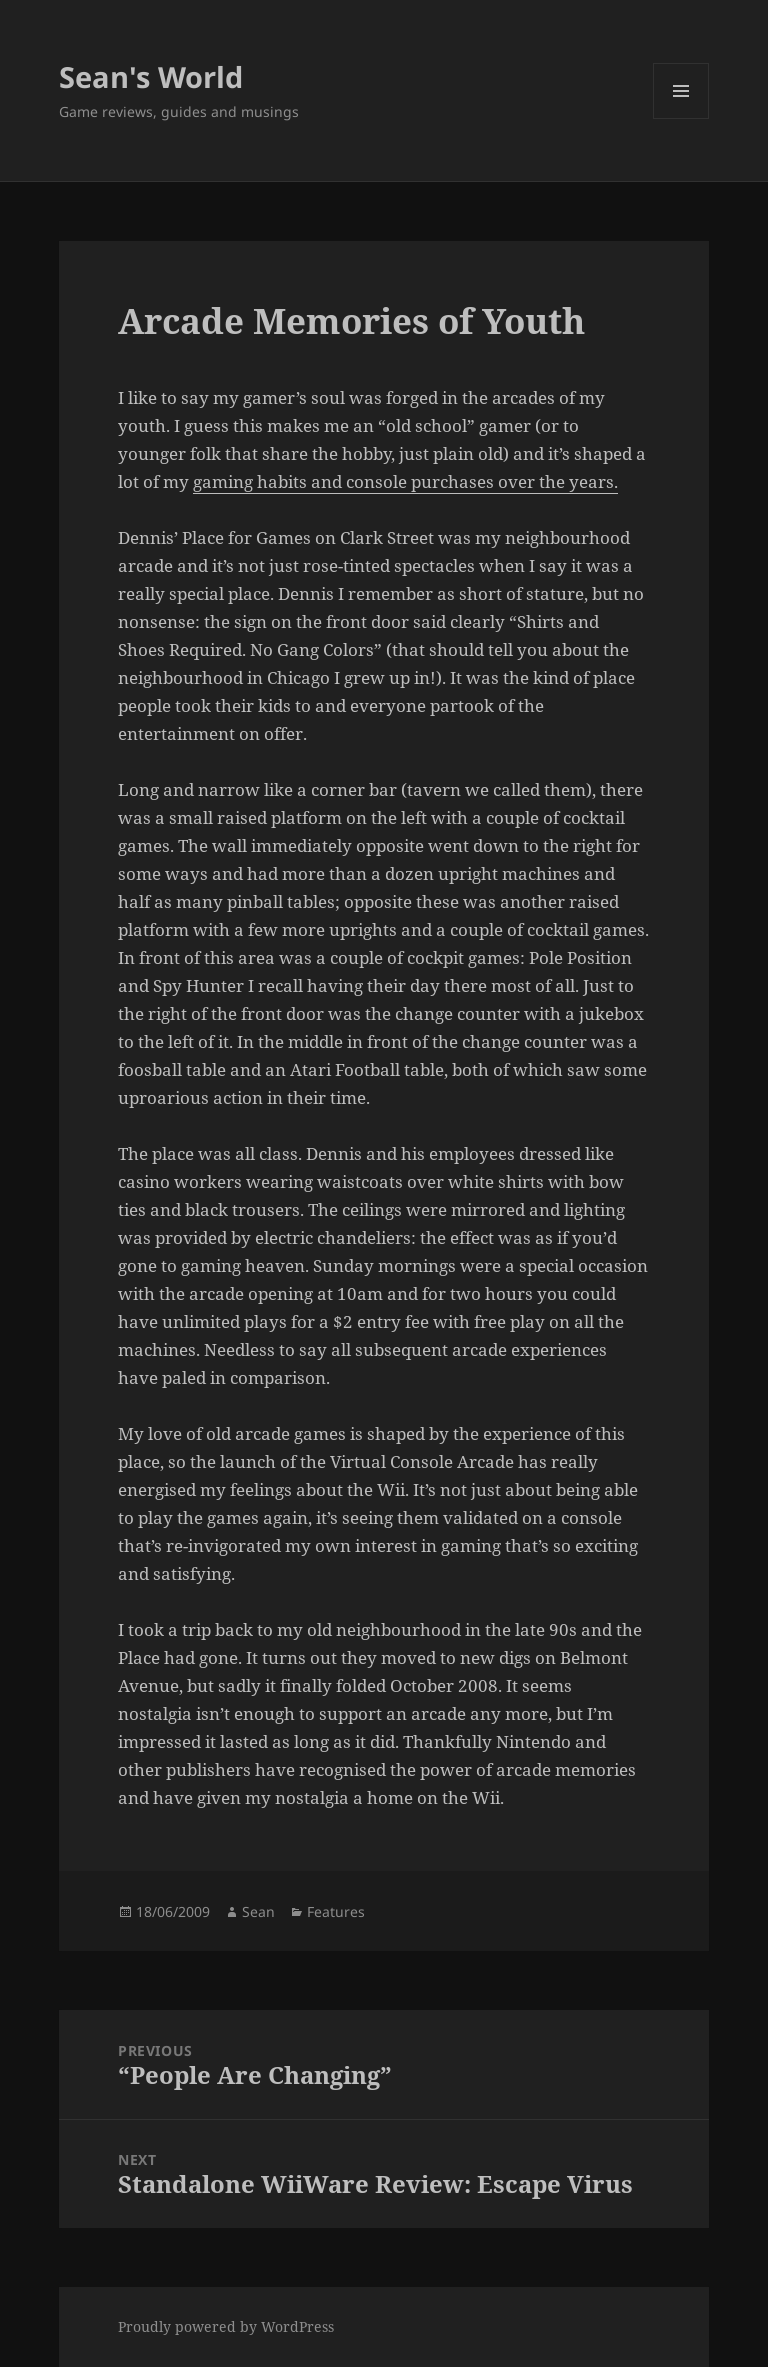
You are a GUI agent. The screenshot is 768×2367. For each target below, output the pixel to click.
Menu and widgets (681, 118)
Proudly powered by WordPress (226, 2326)
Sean (258, 1911)
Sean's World (151, 76)
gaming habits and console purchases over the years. (405, 481)
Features (336, 1911)
